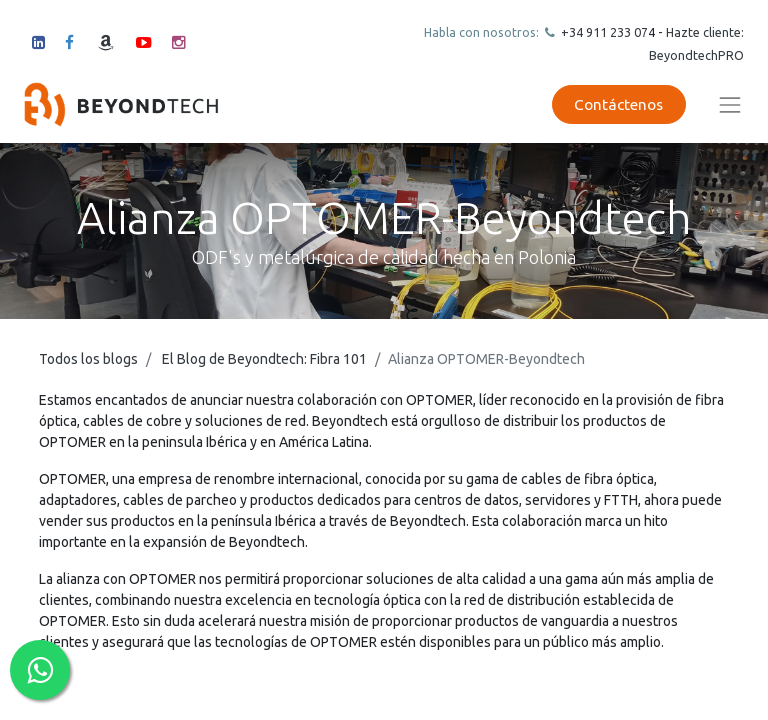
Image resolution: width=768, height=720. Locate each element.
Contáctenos (618, 104)
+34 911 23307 (603, 32)
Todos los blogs (88, 359)
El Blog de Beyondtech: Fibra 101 (264, 359)
